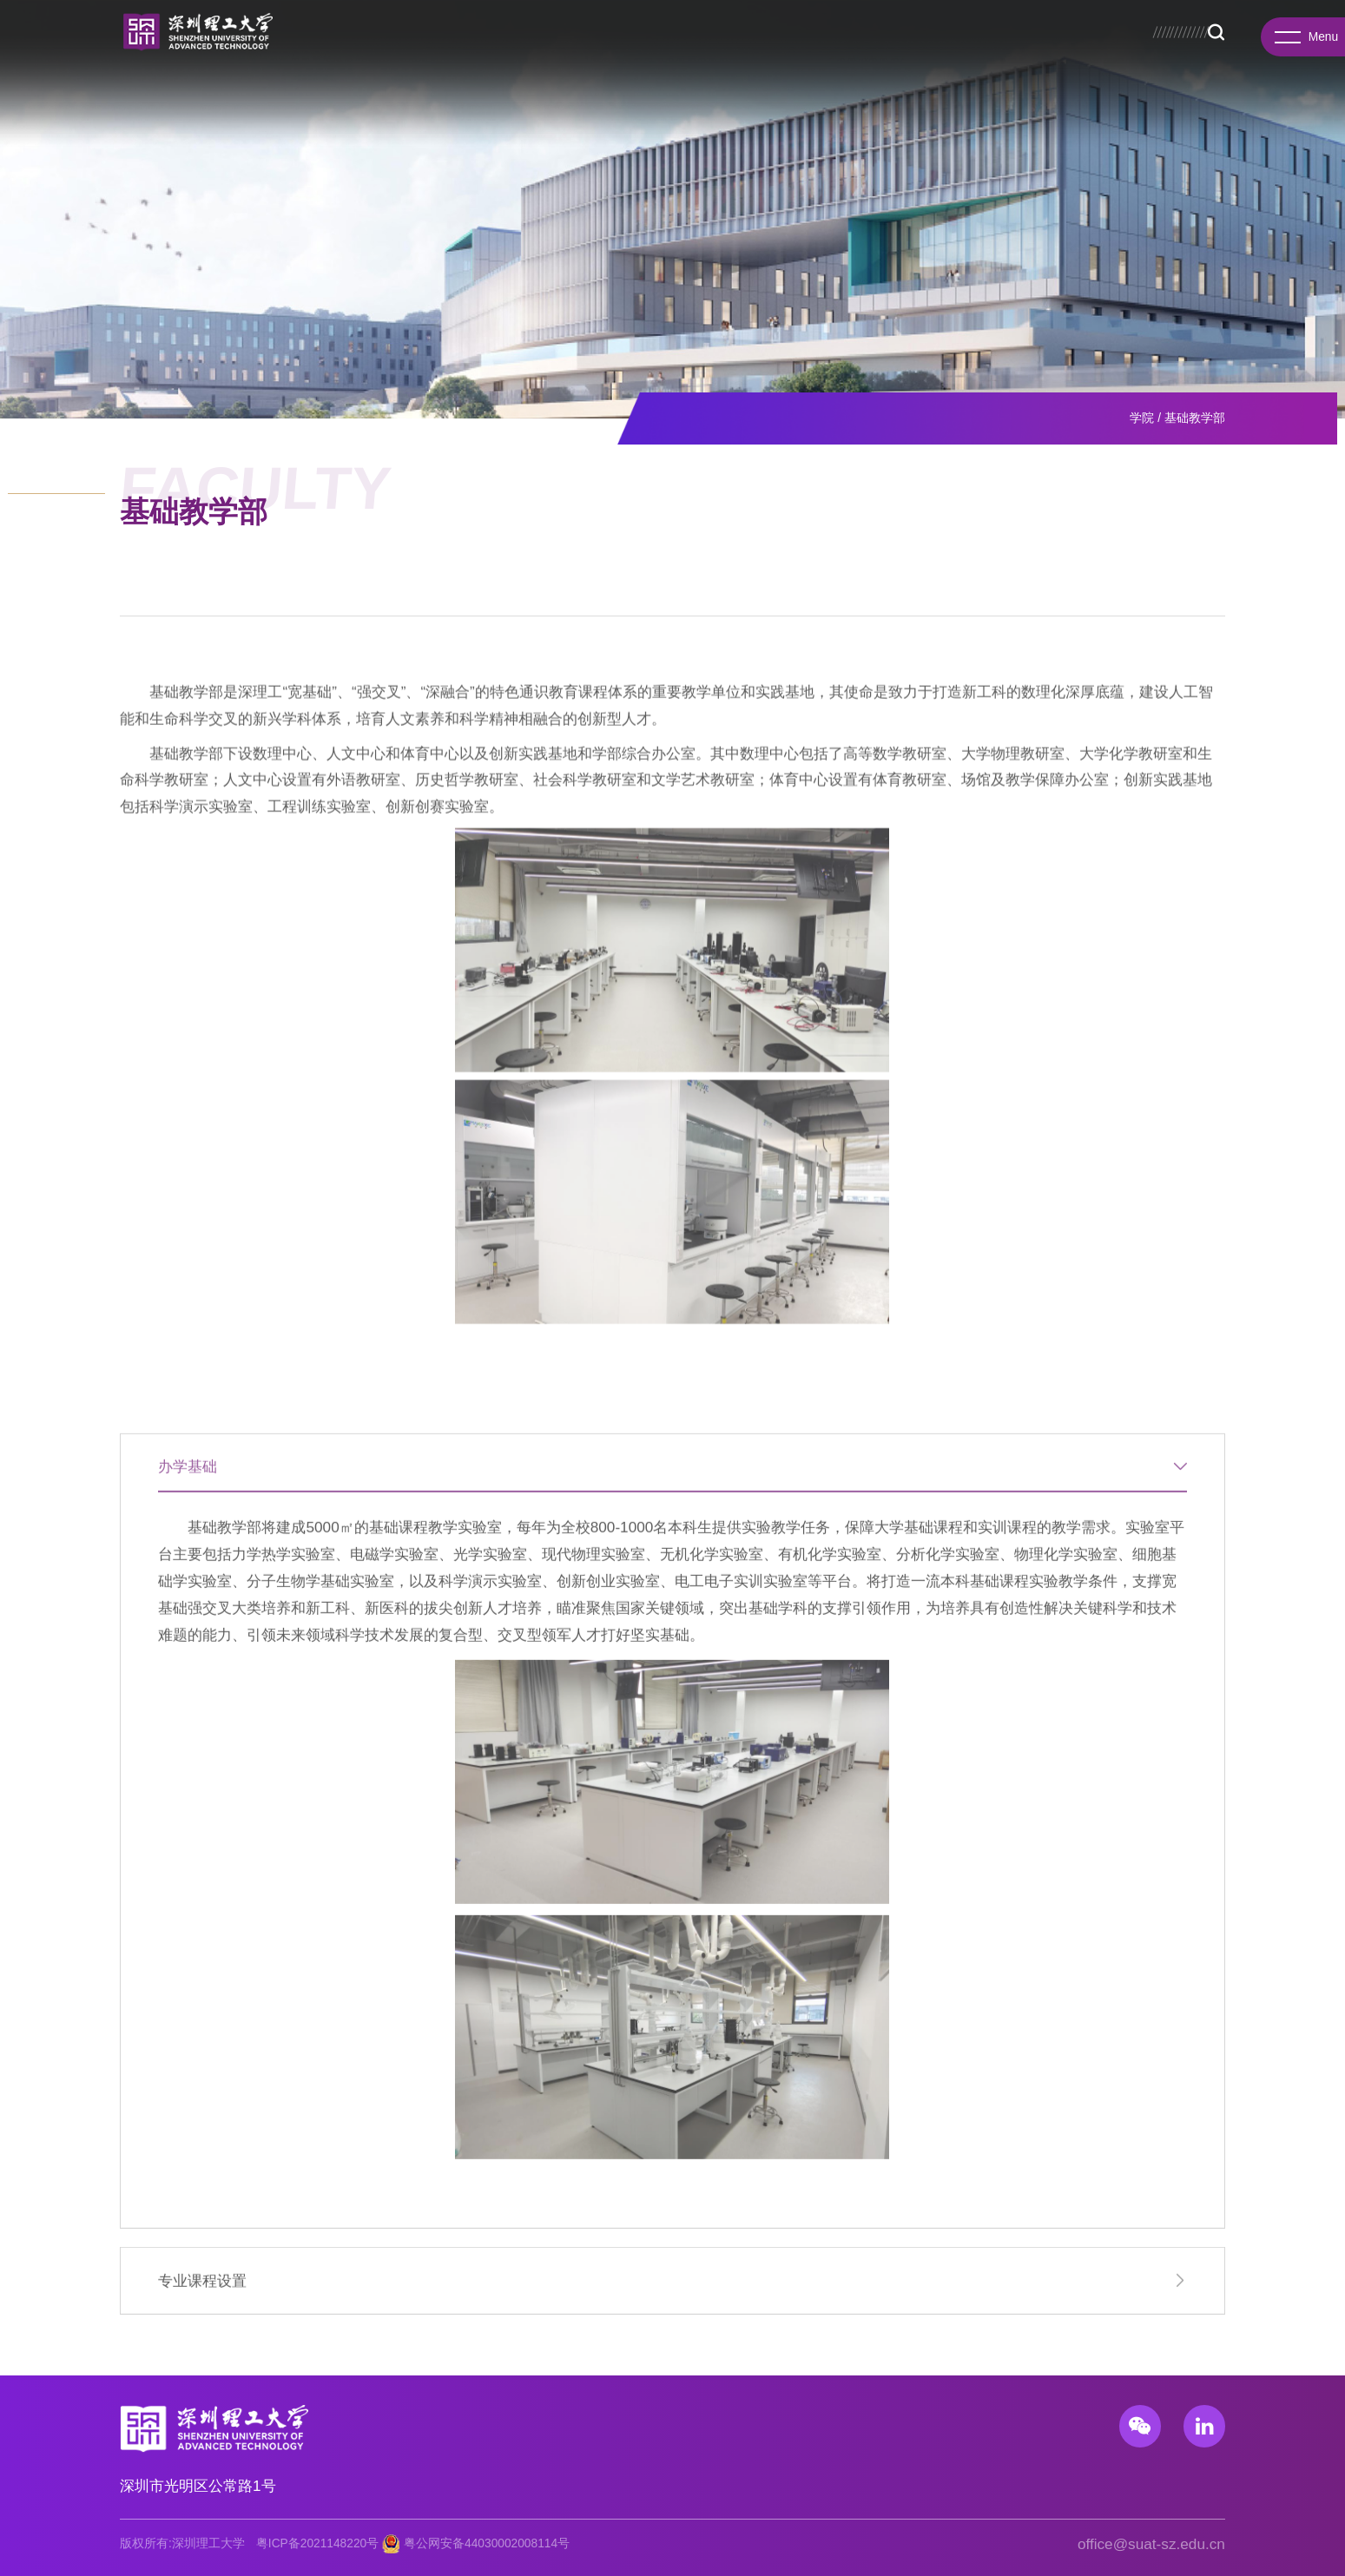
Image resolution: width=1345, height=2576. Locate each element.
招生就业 (710, 54)
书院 (451, 54)
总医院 (1135, 24)
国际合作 (860, 54)
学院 (404, 54)
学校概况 (342, 54)
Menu (1302, 41)
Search (1215, 55)
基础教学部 (1194, 418)
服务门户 (1180, 24)
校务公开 (1016, 24)
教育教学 (636, 54)
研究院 (506, 54)
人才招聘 (934, 54)
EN (1219, 24)
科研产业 (785, 54)
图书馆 (1094, 24)
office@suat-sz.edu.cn (1151, 2544)
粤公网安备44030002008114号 (487, 2543)
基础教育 (1157, 54)
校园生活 (1083, 54)
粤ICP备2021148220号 (317, 2543)
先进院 (568, 54)
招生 (1057, 24)
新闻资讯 (1009, 54)
